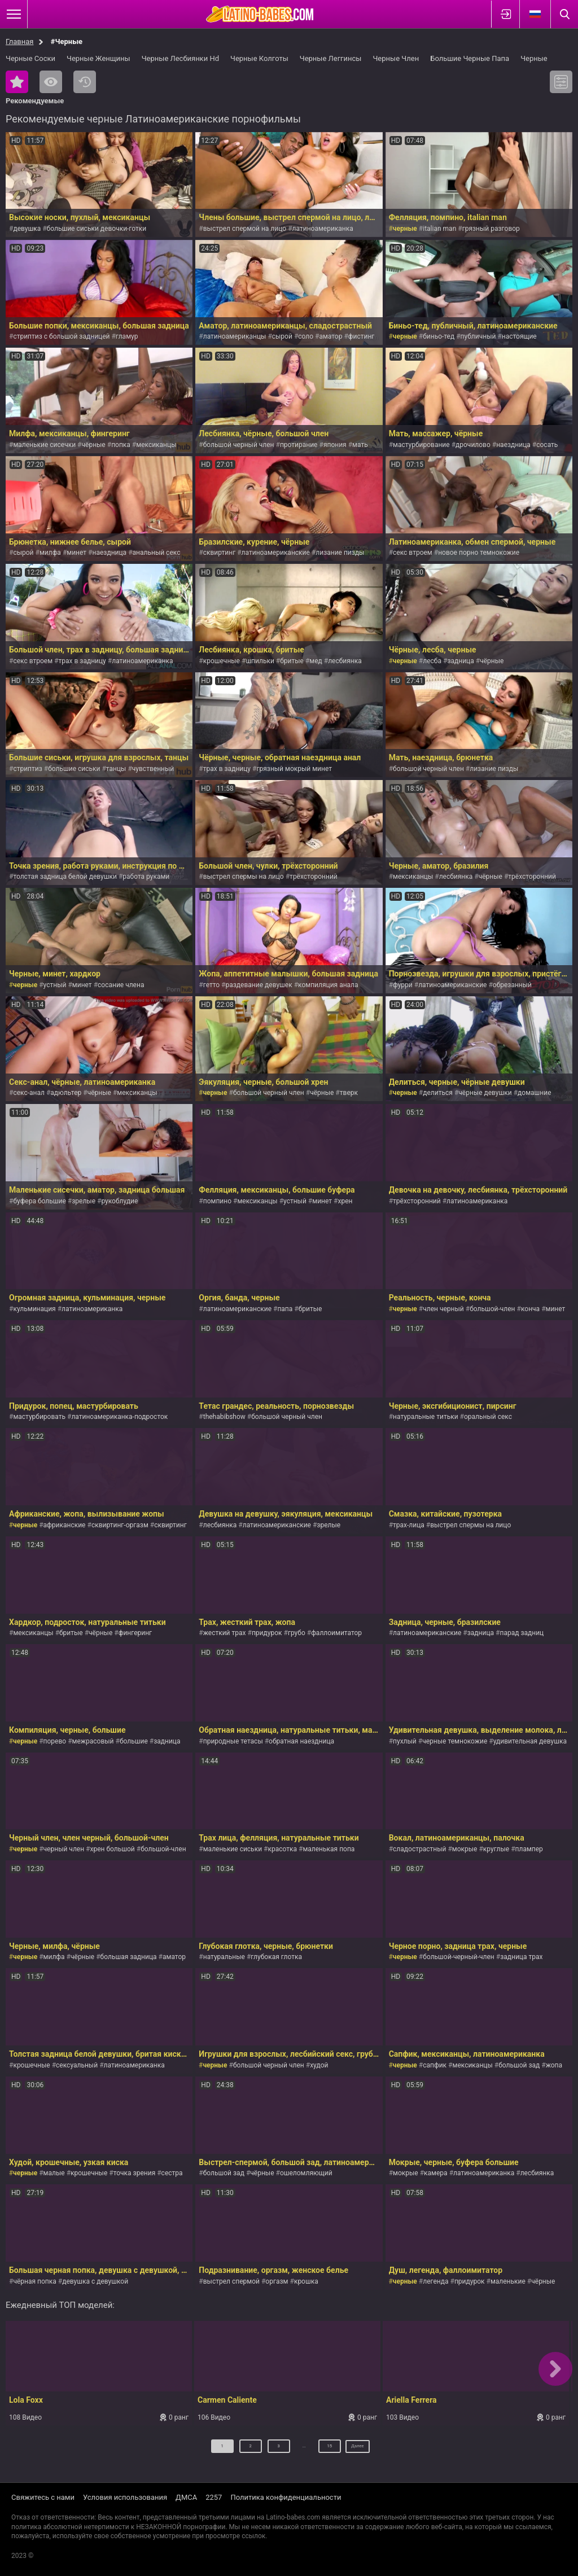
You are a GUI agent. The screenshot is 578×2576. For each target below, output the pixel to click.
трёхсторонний (314, 876)
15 (321, 2450)
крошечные (221, 661)
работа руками (145, 876)
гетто (211, 985)
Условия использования (125, 2497)
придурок (267, 1633)
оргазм (276, 2281)
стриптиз (27, 769)
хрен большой (112, 1849)
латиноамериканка (322, 229)
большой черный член (238, 445)
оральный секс (488, 1417)
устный (55, 985)
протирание (299, 445)
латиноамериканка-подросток (119, 1417)
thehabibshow (224, 1417)
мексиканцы (156, 445)
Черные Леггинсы (331, 58)
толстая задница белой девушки (64, 876)
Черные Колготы (259, 58)
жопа (554, 2065)
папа (284, 1309)
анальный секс (157, 553)
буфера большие (39, 1201)
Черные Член (396, 58)
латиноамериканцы (234, 336)
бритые (292, 661)
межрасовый (93, 1741)
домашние (534, 1093)
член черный (443, 1309)
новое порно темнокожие (478, 553)
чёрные (94, 445)
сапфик (434, 2065)
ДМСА (186, 2497)
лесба (432, 661)
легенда (435, 2281)
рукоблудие (119, 1201)
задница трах (521, 1957)
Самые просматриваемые (51, 82)
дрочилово (473, 445)
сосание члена (121, 985)
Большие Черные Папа (469, 58)
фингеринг (135, 1633)
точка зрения (134, 2173)
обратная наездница (301, 1741)
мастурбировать (39, 1417)
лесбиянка (345, 661)
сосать (547, 445)
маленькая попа (328, 1849)
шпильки (260, 661)
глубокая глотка (276, 1957)
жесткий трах (224, 1633)
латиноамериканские (276, 553)
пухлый (405, 1741)
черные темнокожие (454, 1741)
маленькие (508, 2281)
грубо (296, 1633)
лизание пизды (340, 553)
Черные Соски (30, 58)
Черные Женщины (98, 58)
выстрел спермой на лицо (244, 229)
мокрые (465, 1849)
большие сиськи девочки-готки (97, 229)
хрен (345, 1201)
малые (54, 2173)
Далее (358, 2450)
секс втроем (412, 553)
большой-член (492, 1309)
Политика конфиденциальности (285, 2497)
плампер (529, 1849)
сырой (282, 336)
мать (360, 445)
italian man (439, 229)
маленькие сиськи (232, 1849)
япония (335, 445)
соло (305, 336)
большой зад (519, 2065)
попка (120, 445)
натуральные (224, 1957)
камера (436, 2173)
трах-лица (408, 1525)
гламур (127, 336)
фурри (403, 985)
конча (530, 1309)
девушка (27, 229)
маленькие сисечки (44, 445)
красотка (282, 1849)
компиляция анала (328, 985)
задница (460, 661)
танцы (116, 769)
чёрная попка (34, 2281)
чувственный (153, 769)
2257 (213, 2497)
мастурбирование (421, 445)
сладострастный (419, 1849)
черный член (64, 1849)
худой (319, 2065)
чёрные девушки (484, 1093)
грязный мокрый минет (294, 769)
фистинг (361, 336)
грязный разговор (491, 229)
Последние (84, 82)
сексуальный (77, 2065)
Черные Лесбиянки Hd (180, 58)
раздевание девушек (258, 985)
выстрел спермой (231, 2281)
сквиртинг (219, 553)
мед (315, 661)
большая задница (128, 1957)
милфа (50, 553)
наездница (513, 445)
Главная (19, 41)
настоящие (519, 336)
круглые (496, 1849)
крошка (306, 2281)
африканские (64, 1525)
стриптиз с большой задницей (61, 336)
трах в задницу (82, 661)
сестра (172, 2173)
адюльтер (65, 1093)
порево (55, 1741)
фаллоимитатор (336, 1633)
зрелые (83, 1201)
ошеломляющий (306, 2173)
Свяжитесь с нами (43, 2497)
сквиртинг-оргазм (119, 1525)
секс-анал (29, 1093)
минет (76, 553)
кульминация (34, 1309)
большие (134, 1741)
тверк (349, 1093)
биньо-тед (438, 336)
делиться (438, 1093)
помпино (217, 1201)
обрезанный (512, 985)
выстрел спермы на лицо (243, 876)
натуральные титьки (425, 1417)
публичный (478, 336)
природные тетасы (233, 1741)
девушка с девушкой (95, 2281)
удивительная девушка (530, 1741)
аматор (330, 336)
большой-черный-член (458, 1957)
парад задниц (522, 1633)
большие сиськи (74, 769)
